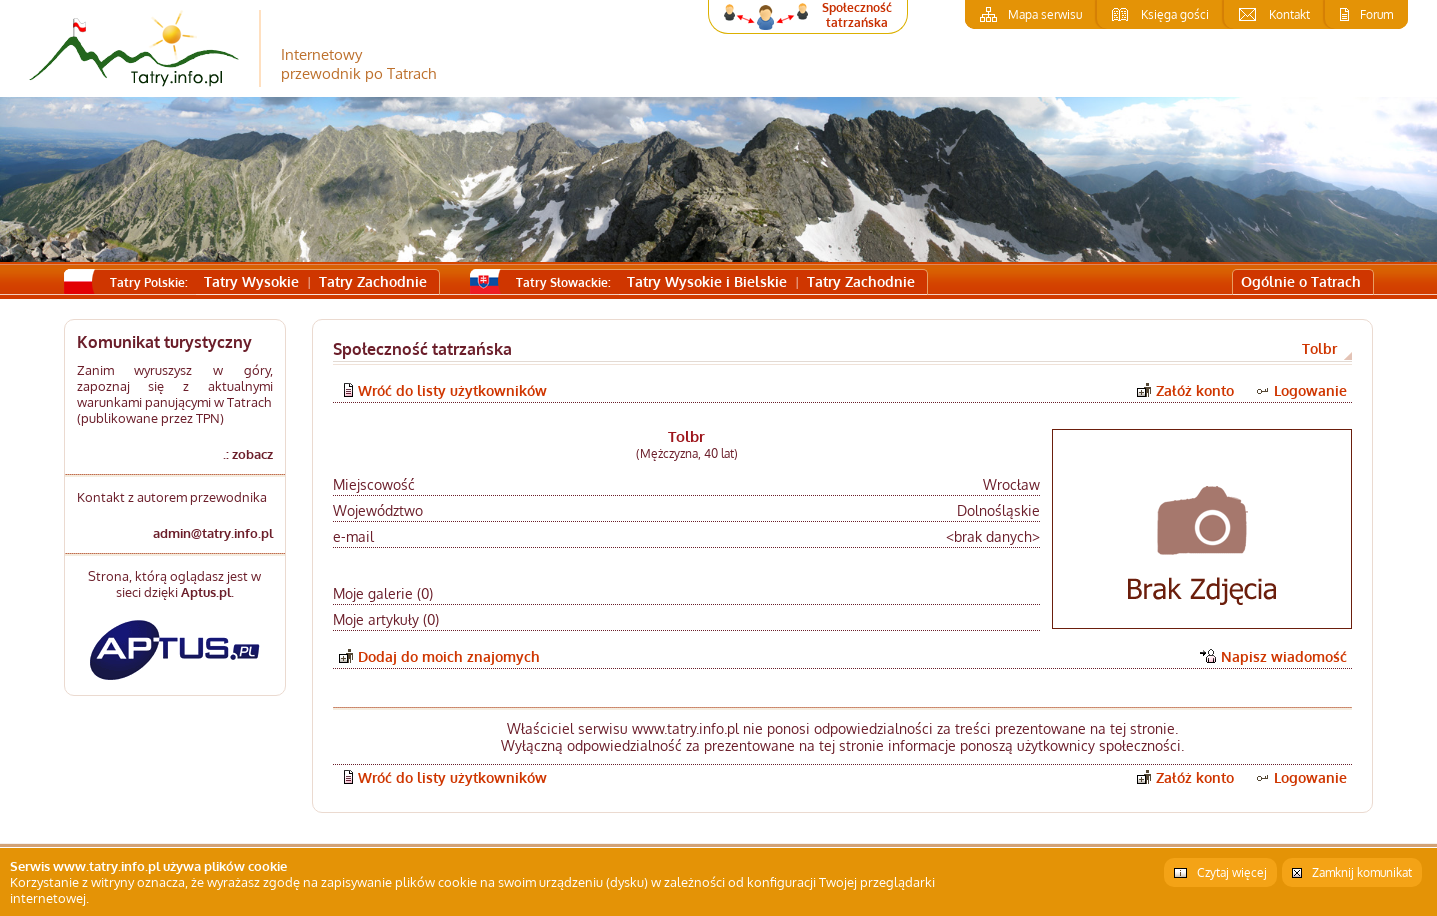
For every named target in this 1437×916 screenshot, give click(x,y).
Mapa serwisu (1045, 14)
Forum (1376, 14)
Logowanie (1310, 390)
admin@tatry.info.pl (213, 533)
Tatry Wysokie (251, 281)
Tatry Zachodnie (373, 281)
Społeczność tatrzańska (857, 15)
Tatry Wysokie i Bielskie (707, 281)
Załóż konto (1195, 390)
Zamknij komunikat (1362, 872)
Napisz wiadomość (1284, 656)
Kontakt (1289, 14)
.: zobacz (248, 454)
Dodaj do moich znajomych (449, 656)
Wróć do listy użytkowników (452, 390)
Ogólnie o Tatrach (1301, 281)
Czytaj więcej (1232, 872)
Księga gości (1175, 14)
